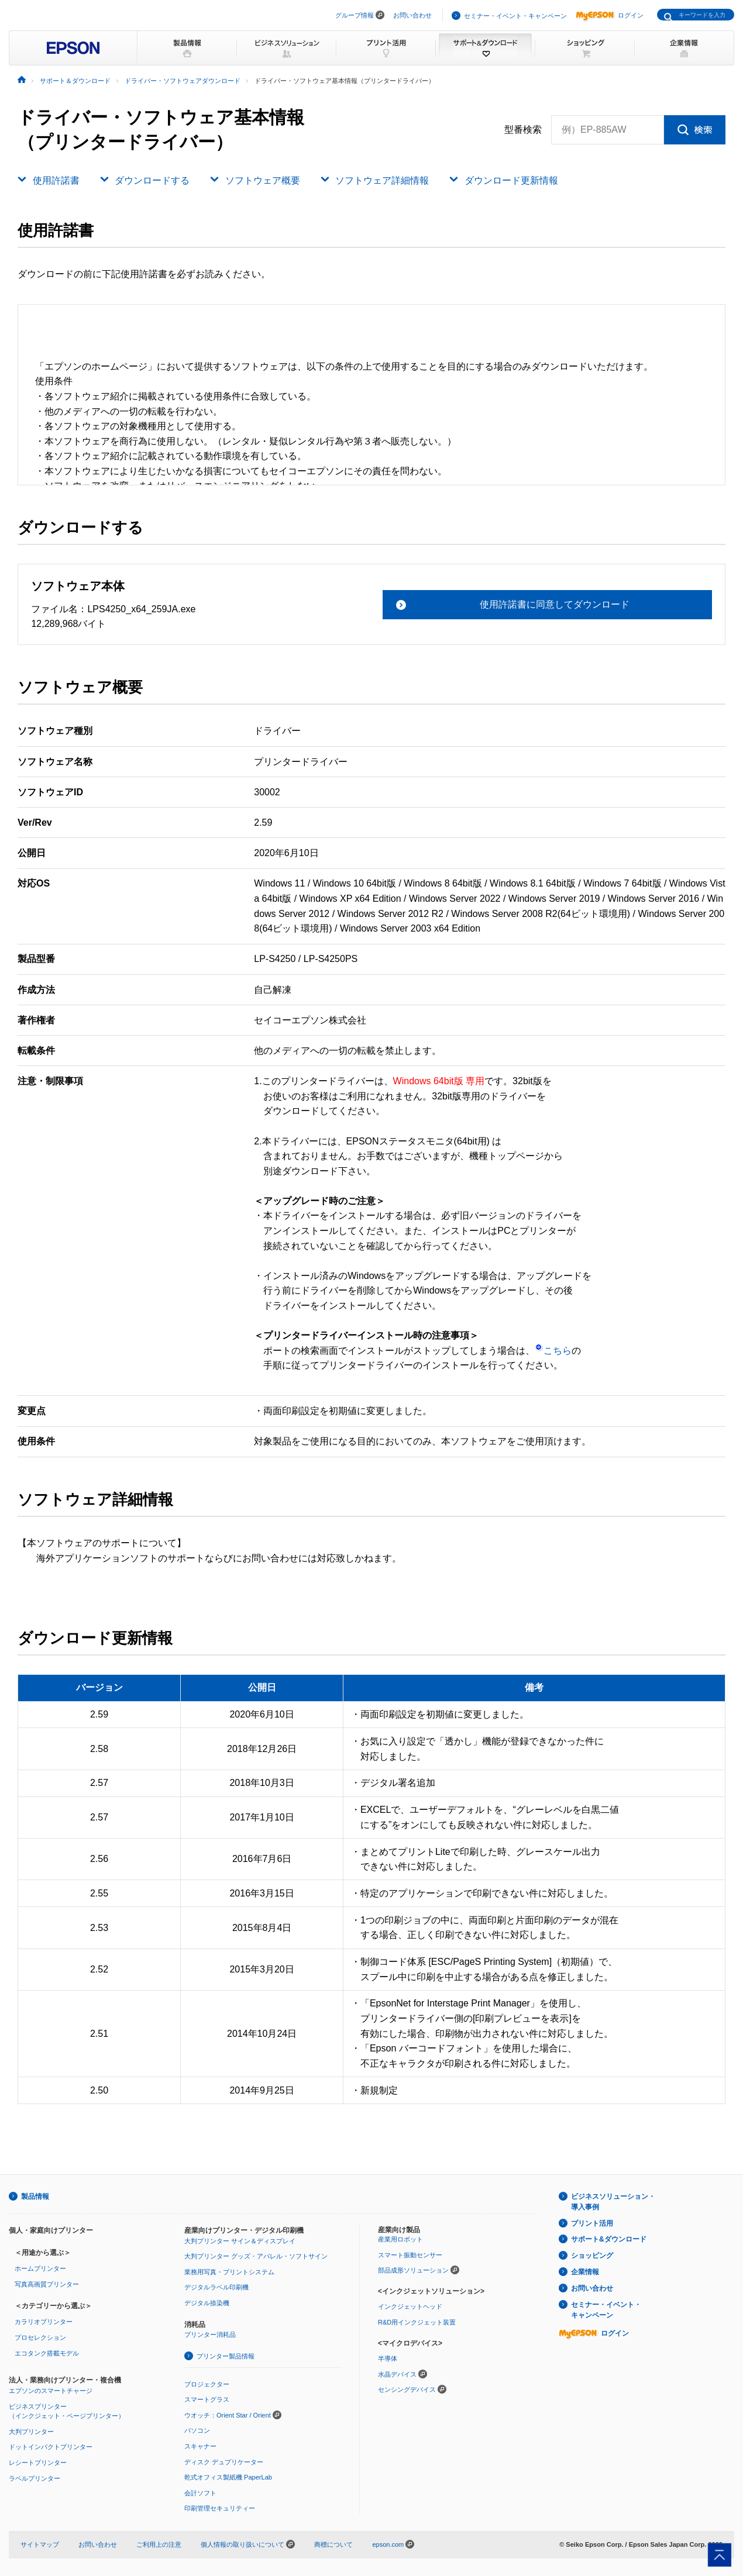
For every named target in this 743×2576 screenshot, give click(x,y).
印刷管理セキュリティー (219, 2508)
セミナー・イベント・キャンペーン (515, 15)
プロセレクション (40, 2337)
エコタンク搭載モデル (47, 2353)
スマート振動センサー (410, 2254)
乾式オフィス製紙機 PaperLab (228, 2477)
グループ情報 (354, 15)
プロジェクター (206, 2384)
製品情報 (35, 2196)
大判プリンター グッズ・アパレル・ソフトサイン (256, 2256)
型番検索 (523, 129)
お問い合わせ (412, 15)
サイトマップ (39, 2544)
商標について (333, 2544)
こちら (553, 1351)
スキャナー (200, 2446)
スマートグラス (206, 2399)
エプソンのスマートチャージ (50, 2390)
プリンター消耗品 (210, 2334)
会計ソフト (200, 2492)
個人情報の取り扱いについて (248, 2544)
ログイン (610, 15)
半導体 (387, 2358)
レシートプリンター (38, 2462)
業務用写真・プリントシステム (229, 2271)
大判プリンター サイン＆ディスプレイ (239, 2240)
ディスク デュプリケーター (223, 2461)
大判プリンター (31, 2431)
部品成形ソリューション (413, 2270)
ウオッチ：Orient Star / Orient (227, 2415)
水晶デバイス (397, 2374)
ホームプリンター (40, 2268)
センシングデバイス (407, 2389)
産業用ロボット (400, 2239)
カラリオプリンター (44, 2321)
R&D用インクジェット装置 (417, 2322)
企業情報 (585, 2272)
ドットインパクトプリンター (50, 2446)
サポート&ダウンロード (608, 2239)
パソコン (197, 2430)
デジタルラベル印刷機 (216, 2287)
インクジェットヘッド (410, 2306)
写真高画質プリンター (47, 2284)
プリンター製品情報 (225, 2356)
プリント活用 (592, 2223)
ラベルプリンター (34, 2478)
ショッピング (592, 2255)
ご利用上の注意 (158, 2544)
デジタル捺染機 (206, 2302)
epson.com (388, 2544)
